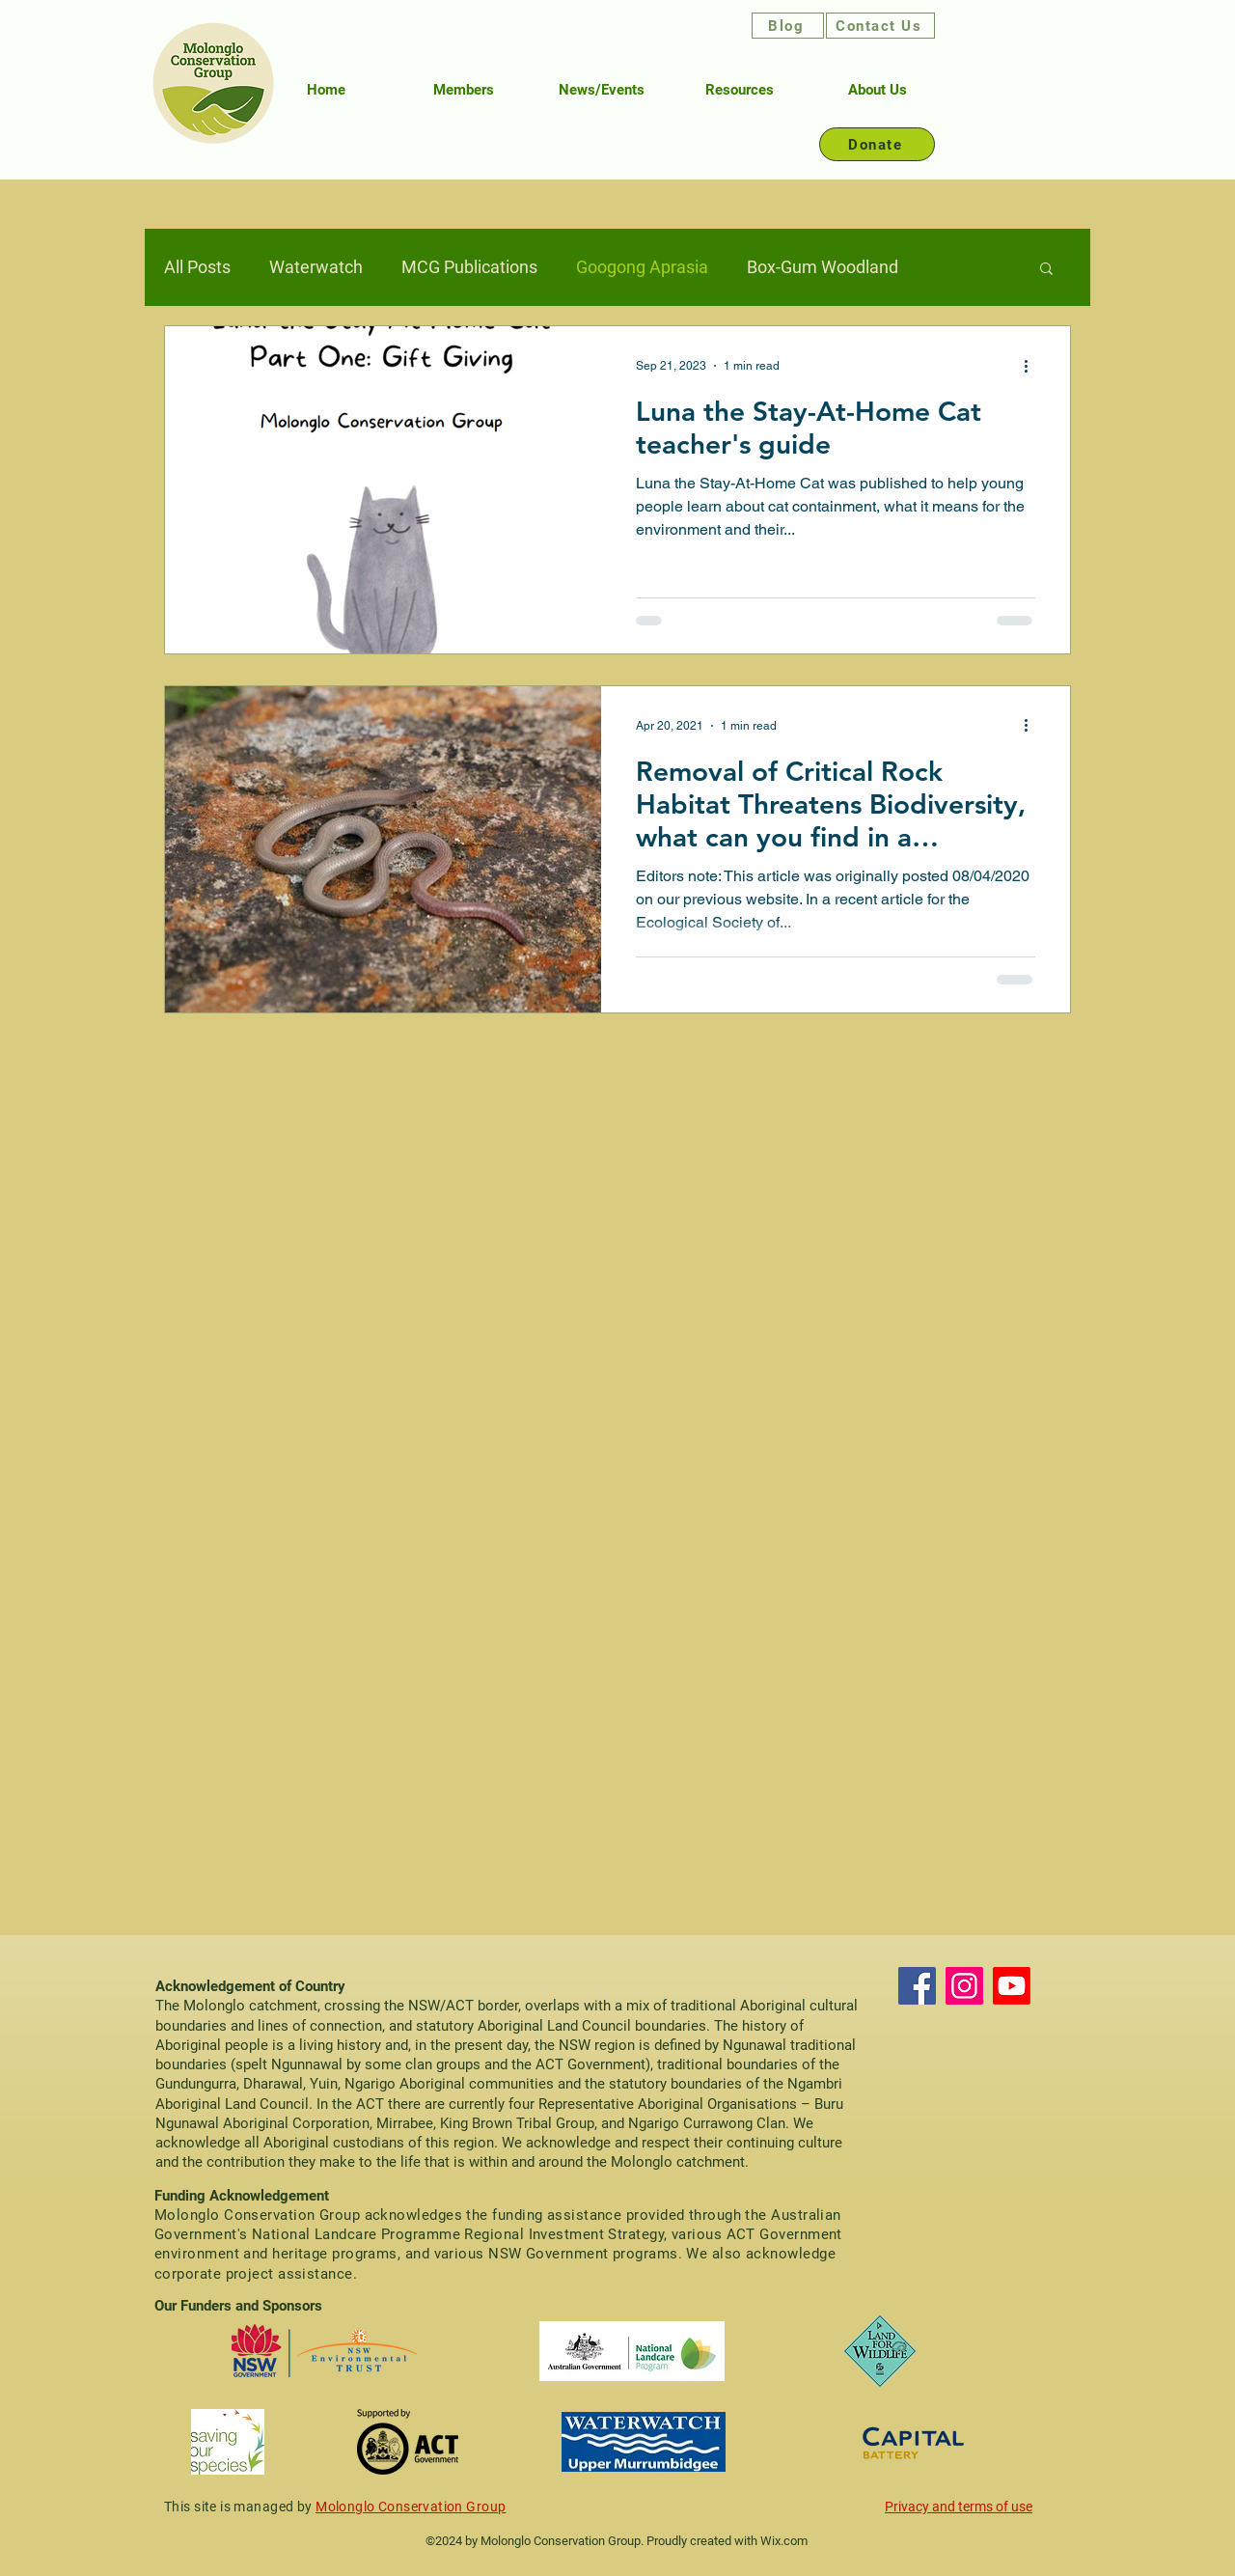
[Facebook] (917, 1986)
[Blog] (788, 26)
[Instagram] (964, 1986)
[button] (1046, 270)
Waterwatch (316, 267)
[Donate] (877, 144)
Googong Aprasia (642, 267)
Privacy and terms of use (958, 2506)
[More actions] (1032, 365)
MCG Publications (469, 267)
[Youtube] (1011, 1986)
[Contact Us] (880, 26)
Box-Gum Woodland (822, 267)
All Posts (197, 267)
